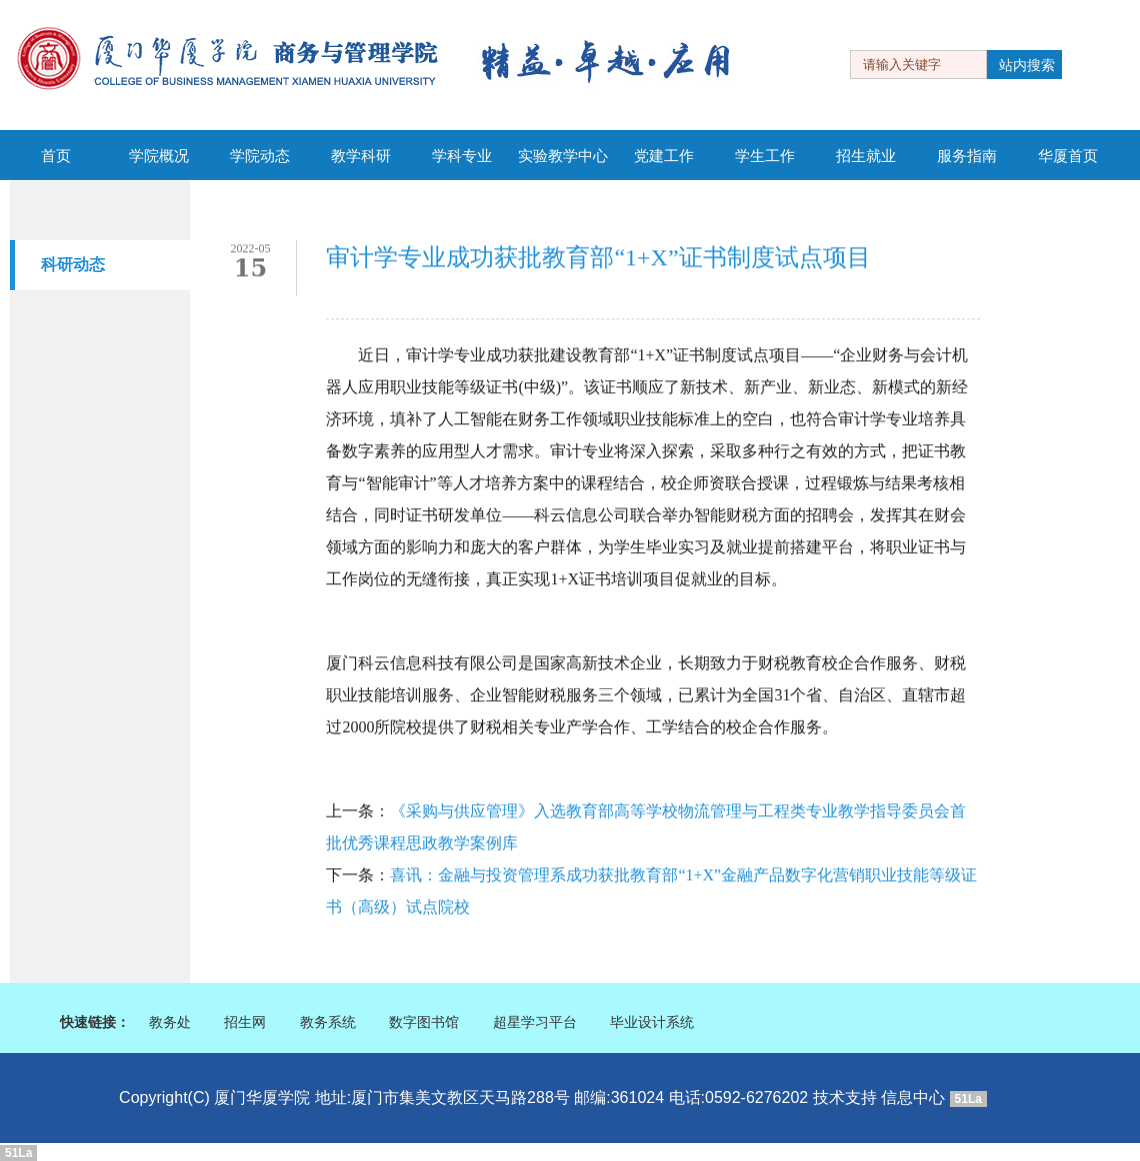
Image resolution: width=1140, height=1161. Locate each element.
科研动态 (73, 264)
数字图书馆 (424, 1022)
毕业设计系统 (652, 1022)
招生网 (245, 1022)
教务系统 (328, 1022)
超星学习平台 (535, 1022)
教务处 (170, 1022)
